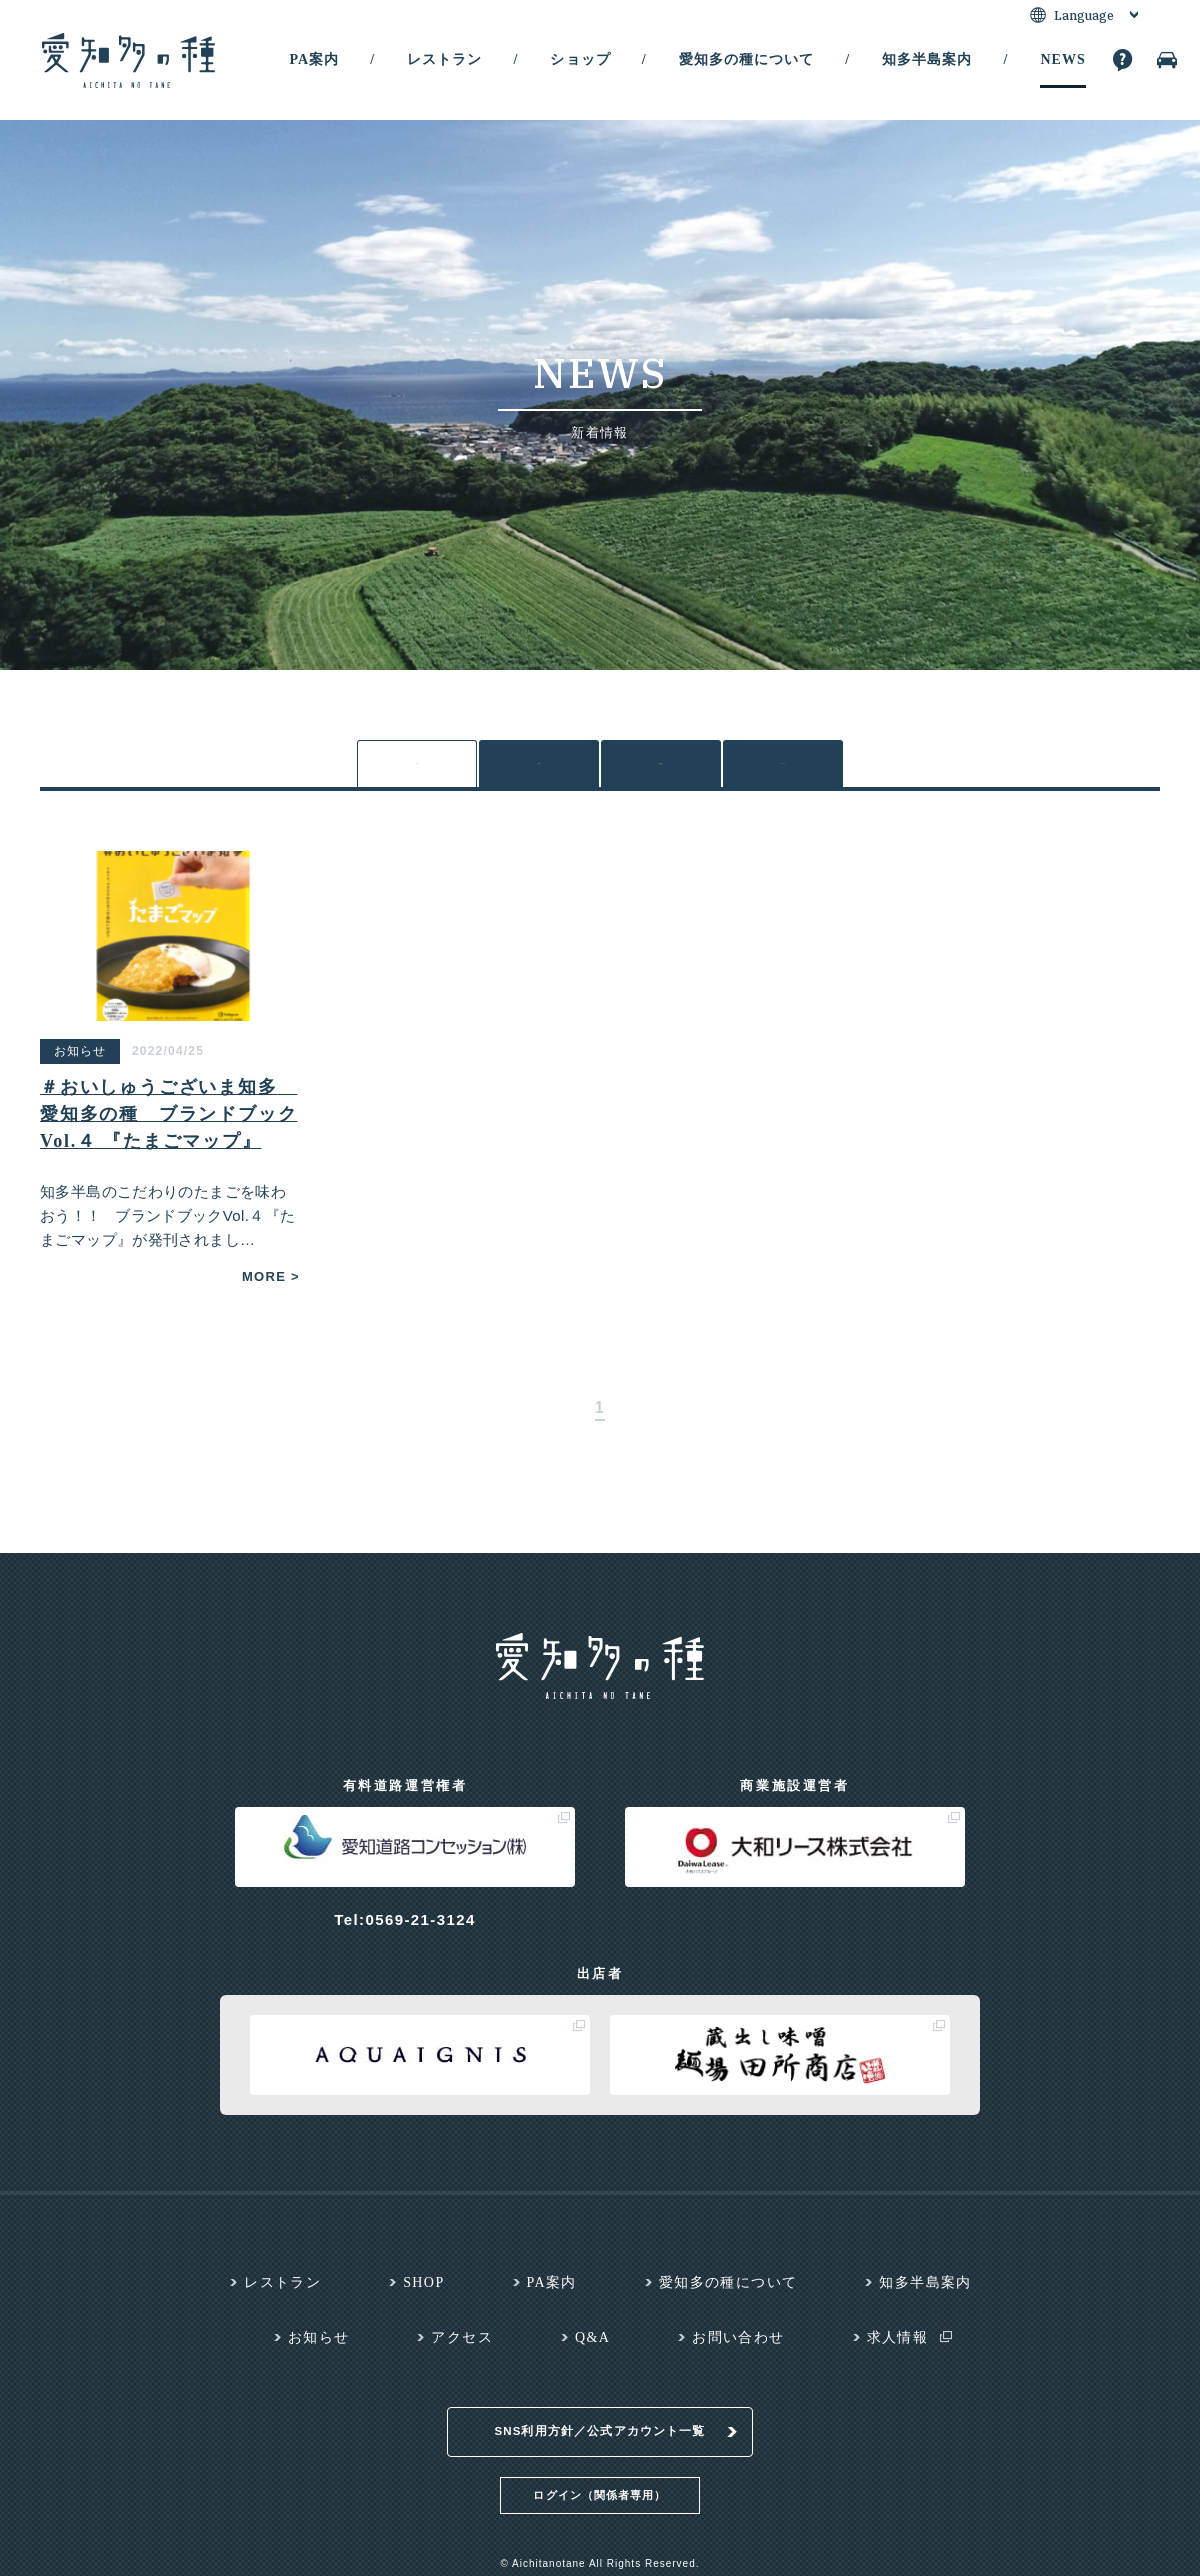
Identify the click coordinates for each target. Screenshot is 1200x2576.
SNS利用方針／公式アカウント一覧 (600, 2419)
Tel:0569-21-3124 (404, 1928)
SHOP (423, 2291)
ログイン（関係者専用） (599, 2482)
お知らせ (661, 769)
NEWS (1062, 59)
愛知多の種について (746, 59)
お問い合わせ (738, 2346)
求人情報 (898, 2346)
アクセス (462, 2346)
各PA (539, 767)
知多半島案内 (927, 59)
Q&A (592, 2346)
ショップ (580, 59)
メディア (783, 769)
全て (417, 769)
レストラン (444, 59)
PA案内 (314, 59)
